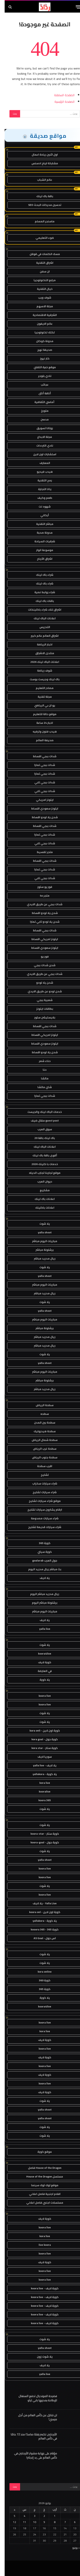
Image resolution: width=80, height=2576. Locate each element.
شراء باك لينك (40, 574)
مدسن (40, 419)
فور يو (40, 956)
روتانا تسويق (40, 428)
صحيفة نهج (40, 349)
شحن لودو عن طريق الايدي (40, 991)
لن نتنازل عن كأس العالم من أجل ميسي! (33, 2417)
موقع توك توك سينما (40, 2185)
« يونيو (71, 2547)
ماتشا (40, 1078)
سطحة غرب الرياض (40, 1448)
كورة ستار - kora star (40, 1747)
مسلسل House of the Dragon (40, 2176)
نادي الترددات (40, 445)
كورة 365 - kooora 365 (40, 1929)
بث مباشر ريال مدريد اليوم (40, 1569)
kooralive (40, 1791)
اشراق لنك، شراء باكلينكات (40, 609)
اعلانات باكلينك (40, 1207)
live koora (40, 2244)
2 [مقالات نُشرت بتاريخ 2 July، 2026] (39, 2515)
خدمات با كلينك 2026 (40, 1164)
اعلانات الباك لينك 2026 (40, 661)
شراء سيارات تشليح (40, 1492)
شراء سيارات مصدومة (40, 1518)
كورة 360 (40, 1980)
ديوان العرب (40, 1181)
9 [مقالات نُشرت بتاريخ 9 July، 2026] (39, 2522)
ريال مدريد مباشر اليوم (40, 1593)
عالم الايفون (40, 323)
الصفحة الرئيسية (60, 101)
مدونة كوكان (40, 341)
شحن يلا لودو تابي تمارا (40, 921)
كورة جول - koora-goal (40, 1842)
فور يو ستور (40, 886)
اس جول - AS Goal (40, 1938)
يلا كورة (40, 1679)
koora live (40, 1695)
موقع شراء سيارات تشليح (40, 1500)
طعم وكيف (40, 497)
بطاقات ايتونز (40, 1008)
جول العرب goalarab (40, 1560)
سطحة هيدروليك (40, 1431)
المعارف (40, 462)
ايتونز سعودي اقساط (40, 808)
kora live (40, 1782)
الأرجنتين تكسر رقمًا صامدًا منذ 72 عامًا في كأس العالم (29, 2436)
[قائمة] (73, 7)
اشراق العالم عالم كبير (40, 635)
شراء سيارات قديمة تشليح (40, 1527)
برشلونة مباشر (40, 1249)
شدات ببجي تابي (40, 782)
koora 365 (40, 1800)
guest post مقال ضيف (40, 1120)
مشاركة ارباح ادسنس (40, 163)
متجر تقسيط (40, 852)
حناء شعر (40, 1060)
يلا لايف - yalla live (40, 1765)
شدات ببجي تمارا (40, 764)
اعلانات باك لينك (40, 1198)
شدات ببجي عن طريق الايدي (40, 904)
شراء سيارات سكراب (40, 1483)
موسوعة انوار (40, 550)
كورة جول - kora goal (40, 1739)
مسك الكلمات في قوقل (40, 254)
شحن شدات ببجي (40, 965)
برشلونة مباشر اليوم (40, 1602)
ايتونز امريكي (40, 799)
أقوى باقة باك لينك (40, 1155)
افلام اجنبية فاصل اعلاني (40, 2193)
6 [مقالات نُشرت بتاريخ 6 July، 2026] (70, 2522)
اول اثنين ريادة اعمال (40, 154)
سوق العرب (40, 1129)
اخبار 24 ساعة (40, 722)
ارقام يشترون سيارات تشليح (40, 1509)
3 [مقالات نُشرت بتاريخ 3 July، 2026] (30, 2515)
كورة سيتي (40, 1551)
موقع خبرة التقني (40, 367)
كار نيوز (40, 358)
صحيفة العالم (40, 740)
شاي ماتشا (40, 1087)
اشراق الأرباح (40, 558)
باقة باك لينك (40, 196)
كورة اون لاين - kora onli (40, 1730)
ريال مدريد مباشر (40, 1258)
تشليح (40, 1474)
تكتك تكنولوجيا (40, 332)
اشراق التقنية (40, 262)
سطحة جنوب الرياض (40, 1457)
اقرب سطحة (40, 1466)
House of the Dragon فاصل (40, 2167)
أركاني (40, 515)
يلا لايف (40, 1577)
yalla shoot (40, 1232)
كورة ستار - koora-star (40, 1833)
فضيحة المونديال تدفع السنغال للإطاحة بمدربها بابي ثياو (33, 2398)
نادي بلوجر (40, 375)
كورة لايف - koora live (40, 2288)
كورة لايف (40, 1662)
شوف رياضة (40, 670)
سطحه (40, 1413)
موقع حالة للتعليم (40, 714)
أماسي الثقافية (40, 402)
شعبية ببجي (40, 1000)
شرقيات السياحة (40, 541)
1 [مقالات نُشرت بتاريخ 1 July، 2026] (50, 2515)
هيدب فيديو (40, 471)
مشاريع (40, 1190)
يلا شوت (40, 1223)
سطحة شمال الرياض (40, 1439)
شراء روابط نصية (40, 592)
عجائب (40, 384)
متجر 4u (40, 895)
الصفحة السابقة (59, 95)
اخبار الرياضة (40, 644)
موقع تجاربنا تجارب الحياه (40, 1172)
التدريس (40, 627)
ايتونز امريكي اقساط (40, 939)
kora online (40, 1971)
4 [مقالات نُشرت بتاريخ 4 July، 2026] (20, 2515)
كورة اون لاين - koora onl (40, 1912)
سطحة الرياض (40, 1405)
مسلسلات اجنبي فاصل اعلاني (40, 2202)
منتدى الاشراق (40, 653)
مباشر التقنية (40, 523)
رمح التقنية (40, 480)
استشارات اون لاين (40, 454)
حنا (40, 1069)
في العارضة (40, 1670)
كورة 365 (40, 1543)
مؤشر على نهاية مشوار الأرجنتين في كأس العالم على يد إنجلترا (30, 2455)
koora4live (40, 1653)
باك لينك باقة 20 (40, 1137)
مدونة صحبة (40, 532)
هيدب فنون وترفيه (40, 731)
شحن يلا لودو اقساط (40, 817)
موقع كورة (40, 2151)
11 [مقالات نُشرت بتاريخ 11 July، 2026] (19, 2522)
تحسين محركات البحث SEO (40, 204)
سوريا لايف (40, 1756)
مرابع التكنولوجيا (40, 280)
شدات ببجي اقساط (40, 756)
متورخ (40, 410)
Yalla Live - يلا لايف (40, 1903)
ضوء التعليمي (40, 237)
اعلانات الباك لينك (40, 618)
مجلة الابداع (40, 436)
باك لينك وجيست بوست (40, 679)
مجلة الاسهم (40, 306)
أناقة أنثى (40, 393)
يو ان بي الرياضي (40, 705)
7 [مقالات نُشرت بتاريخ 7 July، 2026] (60, 2522)
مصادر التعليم (40, 687)
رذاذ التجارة (40, 489)
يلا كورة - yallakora (40, 1774)
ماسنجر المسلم (40, 221)
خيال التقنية (40, 288)
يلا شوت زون (40, 2356)
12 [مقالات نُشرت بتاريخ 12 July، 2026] (9, 2522)
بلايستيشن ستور (40, 1017)
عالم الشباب (40, 179)
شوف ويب (40, 297)
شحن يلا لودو (40, 982)
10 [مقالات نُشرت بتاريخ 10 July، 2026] (29, 2522)
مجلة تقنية (40, 696)
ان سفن (40, 271)
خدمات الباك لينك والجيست (40, 1111)
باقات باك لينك (40, 600)
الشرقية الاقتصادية (40, 314)
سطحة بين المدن (40, 1422)
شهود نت (40, 506)
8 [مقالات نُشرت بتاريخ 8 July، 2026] (50, 2522)
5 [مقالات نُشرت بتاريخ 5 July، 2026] (10, 2515)
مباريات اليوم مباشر (40, 1241)
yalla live (40, 1628)
